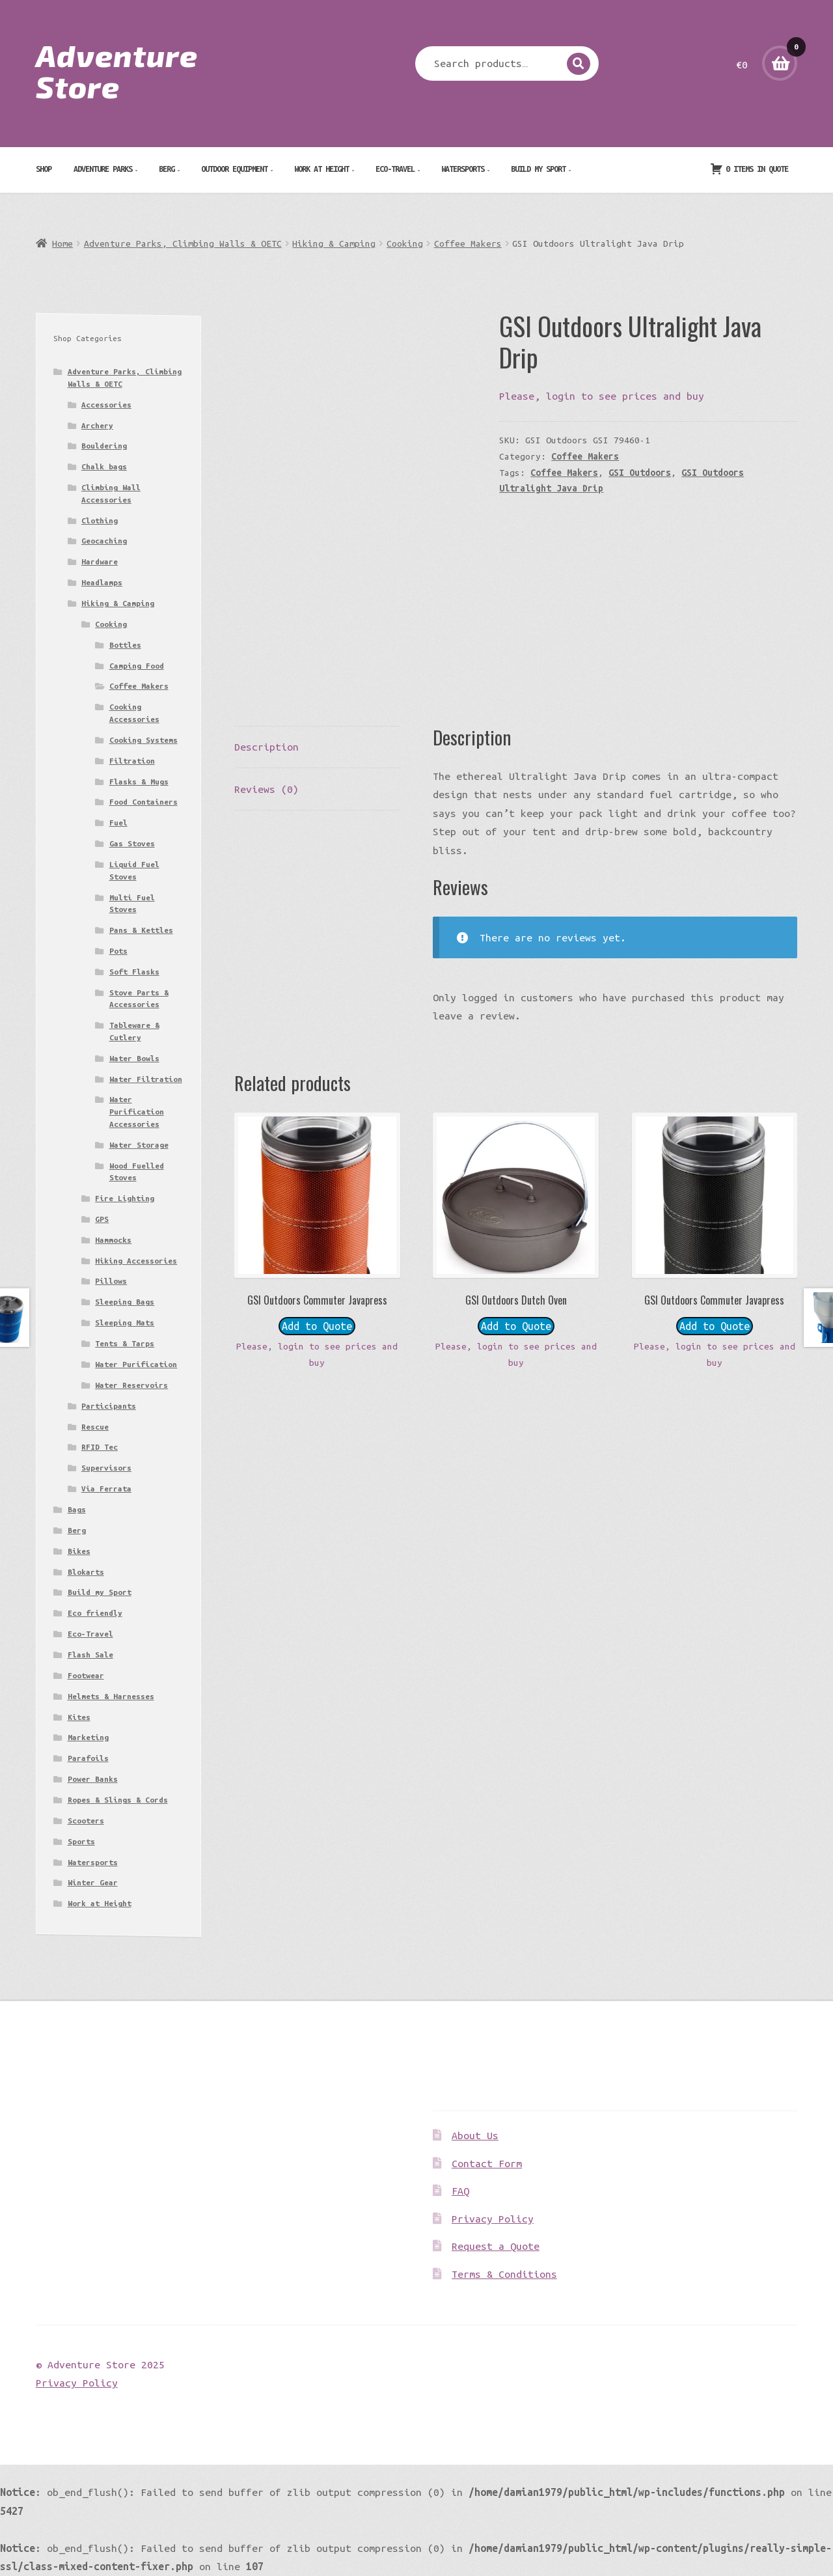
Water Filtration (145, 1079)
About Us (475, 2135)
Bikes (79, 1551)
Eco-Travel (395, 168)
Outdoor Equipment (234, 168)
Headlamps (101, 582)
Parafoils (88, 1758)
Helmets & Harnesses (111, 1696)
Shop (43, 168)
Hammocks (113, 1240)
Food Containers (143, 801)
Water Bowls (134, 1058)
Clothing (99, 520)
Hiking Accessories (136, 1260)
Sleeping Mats (124, 1322)
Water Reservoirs (131, 1385)
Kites (79, 1717)
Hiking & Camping (334, 243)
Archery (97, 425)
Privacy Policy (493, 2218)
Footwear (86, 1675)
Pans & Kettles (141, 930)
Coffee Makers (468, 243)
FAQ (460, 2190)
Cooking (405, 243)
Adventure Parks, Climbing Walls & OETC (183, 243)
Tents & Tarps (124, 1343)
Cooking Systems (143, 740)
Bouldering (104, 445)
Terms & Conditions (504, 2274)
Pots (118, 951)
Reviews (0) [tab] (266, 789)
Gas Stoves (132, 843)
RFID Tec (99, 1447)
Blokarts (86, 1572)
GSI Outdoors (639, 472)
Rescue (95, 1426)
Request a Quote (495, 2246)
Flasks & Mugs (139, 781)
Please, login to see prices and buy (601, 396)
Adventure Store (117, 70)
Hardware (99, 561)
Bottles (125, 645)
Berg (166, 168)
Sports (81, 1841)
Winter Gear (93, 1882)
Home (62, 243)
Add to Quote (317, 1326)
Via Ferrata (106, 1488)
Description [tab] (266, 747)
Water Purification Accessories (136, 1111)
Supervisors (106, 1467)
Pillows (111, 1281)
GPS (102, 1219)
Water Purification (136, 1364)
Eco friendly (95, 1613)
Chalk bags (104, 466)
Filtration (132, 760)
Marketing (88, 1737)
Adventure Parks (103, 168)
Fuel (118, 822)
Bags (77, 1509)
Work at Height (321, 168)
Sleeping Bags (124, 1301)
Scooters (86, 1820)
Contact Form (487, 2163)
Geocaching (104, 540)
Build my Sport (538, 168)
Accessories (106, 404)
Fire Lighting (124, 1198)
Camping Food (136, 665)
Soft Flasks (134, 971)
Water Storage (139, 1145)
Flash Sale (90, 1654)
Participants (108, 1406)
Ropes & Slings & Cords (118, 1799)
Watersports (462, 168)
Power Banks (93, 1779)
